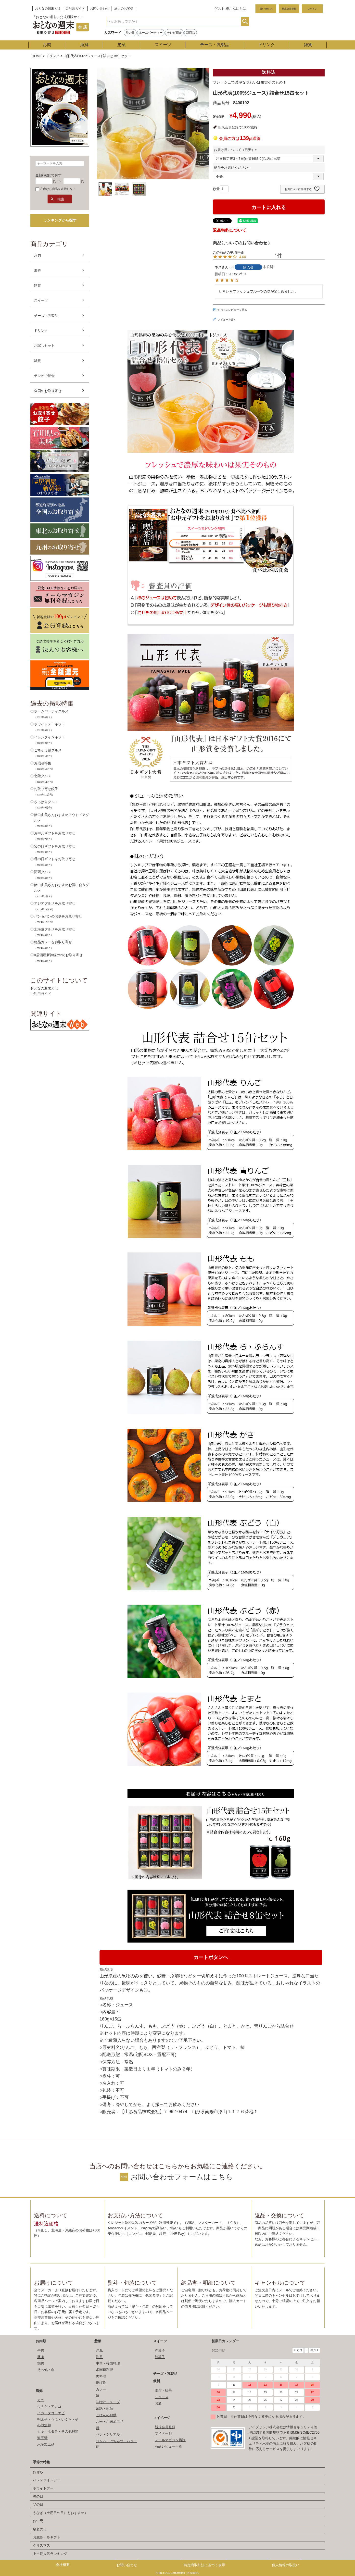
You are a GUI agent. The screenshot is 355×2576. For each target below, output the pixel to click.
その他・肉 (45, 2370)
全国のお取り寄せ (48, 391)
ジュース (161, 2397)
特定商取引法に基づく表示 (204, 2565)
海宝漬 (42, 2438)
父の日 (38, 2504)
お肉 (47, 44)
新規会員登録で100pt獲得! (238, 127)
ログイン (312, 8)
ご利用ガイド (75, 8)
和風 (99, 2357)
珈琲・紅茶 (163, 2390)
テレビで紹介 (44, 376)
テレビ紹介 (174, 32)
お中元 (38, 2521)
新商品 (190, 32)
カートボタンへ (211, 1957)
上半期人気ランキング (50, 2554)
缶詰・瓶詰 (104, 2409)
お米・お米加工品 (109, 2422)
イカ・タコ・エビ (51, 2413)
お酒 (158, 2403)
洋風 (99, 2350)
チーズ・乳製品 (214, 44)
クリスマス (41, 2545)
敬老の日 (40, 2529)
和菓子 (160, 2357)
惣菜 (121, 44)
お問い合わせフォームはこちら (182, 2177)
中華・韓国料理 (108, 2363)
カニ (40, 2400)
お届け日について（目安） (236, 150)
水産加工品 (45, 2444)
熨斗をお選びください (233, 167)
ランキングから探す (59, 220)
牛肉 (40, 2350)
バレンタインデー (46, 2480)
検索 (245, 21)
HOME (37, 56)
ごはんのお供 (106, 2415)
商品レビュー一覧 (168, 2446)
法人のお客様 (123, 8)
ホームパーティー (151, 32)
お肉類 (41, 2341)
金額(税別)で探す (48, 175)
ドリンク (266, 44)
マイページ (161, 2418)
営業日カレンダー (225, 2341)
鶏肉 (40, 2363)
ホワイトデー (43, 2488)
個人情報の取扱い (285, 2565)
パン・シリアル (108, 2434)
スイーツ (163, 44)
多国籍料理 (104, 2370)
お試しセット (44, 345)
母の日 (130, 32)
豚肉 (40, 2357)
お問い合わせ (99, 8)
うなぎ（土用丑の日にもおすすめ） (60, 2513)
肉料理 (101, 2376)
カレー (101, 2389)
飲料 (156, 2381)
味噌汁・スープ (108, 2402)
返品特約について (229, 230)
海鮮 (84, 44)
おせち (38, 2472)
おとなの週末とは (48, 8)
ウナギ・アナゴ (49, 2406)
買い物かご (266, 8)
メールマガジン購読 (170, 2440)
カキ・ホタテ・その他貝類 (57, 2431)
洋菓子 (160, 2350)
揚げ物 (101, 2383)
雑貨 (308, 44)
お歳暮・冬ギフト (46, 2537)
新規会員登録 (289, 8)
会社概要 (63, 2565)
